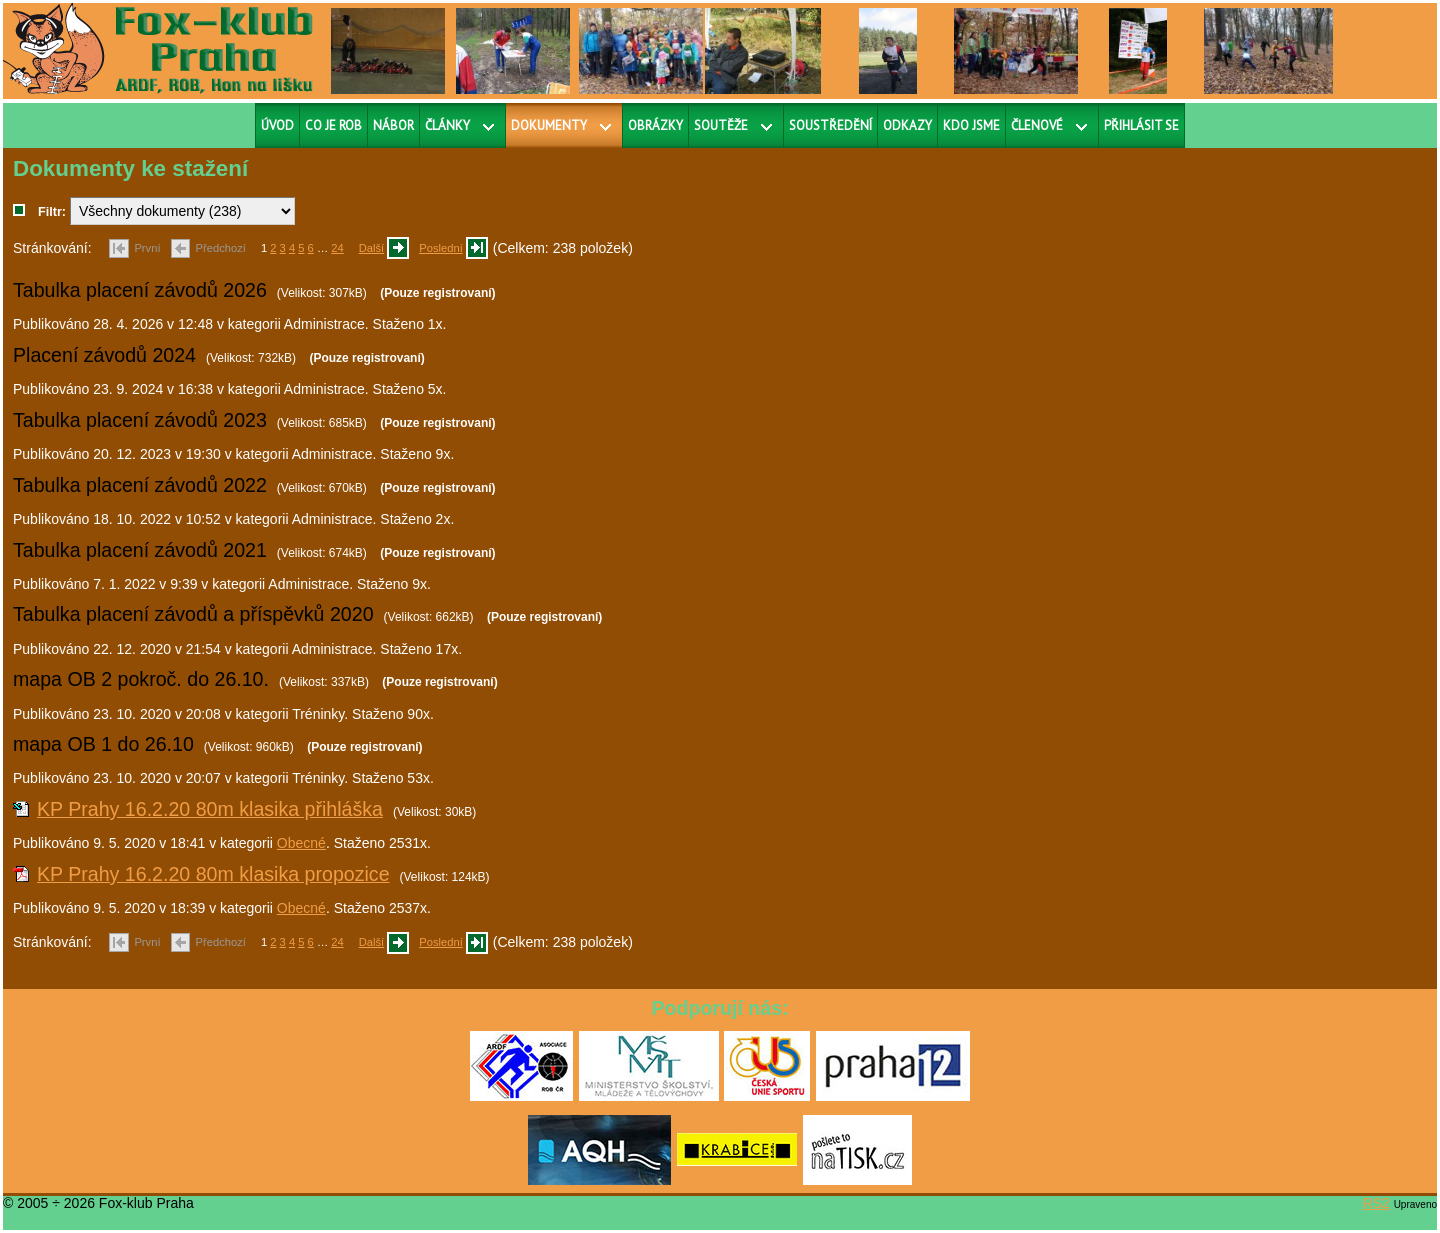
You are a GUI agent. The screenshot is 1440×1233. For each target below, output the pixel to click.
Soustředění (830, 125)
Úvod (277, 125)
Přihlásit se (1141, 125)
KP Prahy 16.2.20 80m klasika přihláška (210, 809)
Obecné (301, 843)
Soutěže (721, 125)
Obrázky (655, 125)
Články (447, 125)
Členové (1037, 125)
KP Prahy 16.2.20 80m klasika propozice (213, 874)
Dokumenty (549, 125)
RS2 (1376, 1203)
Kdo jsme (971, 125)
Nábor (393, 125)
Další (372, 248)
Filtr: (52, 212)
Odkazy (907, 125)
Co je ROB (333, 125)
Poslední (441, 248)
